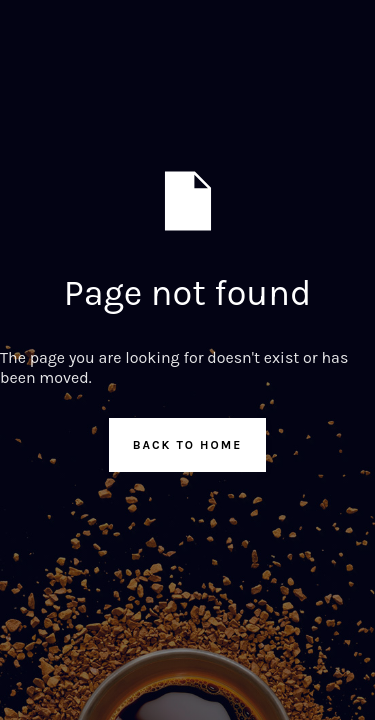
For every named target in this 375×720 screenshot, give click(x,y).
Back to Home (188, 445)
